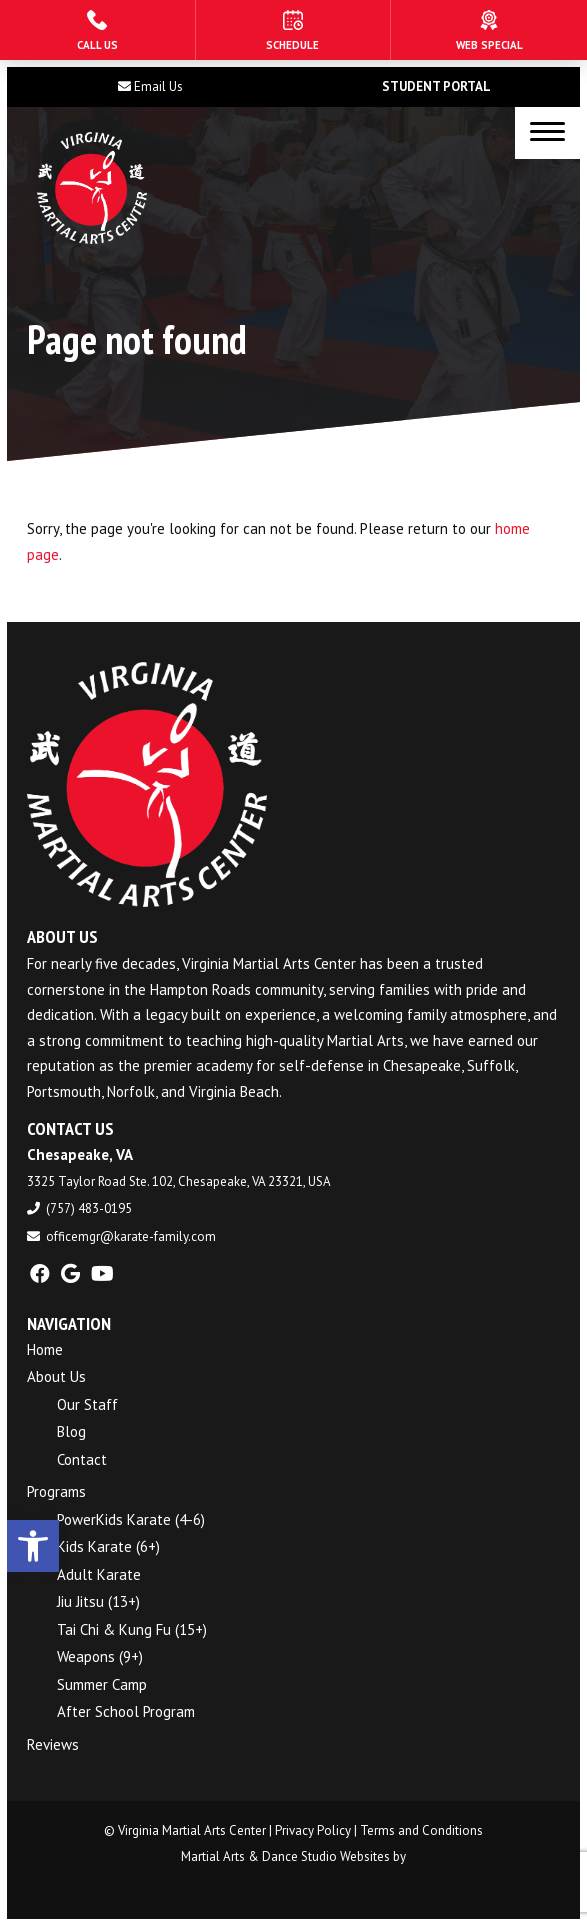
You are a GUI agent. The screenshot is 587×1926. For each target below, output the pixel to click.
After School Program (126, 1711)
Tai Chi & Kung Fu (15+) (132, 1629)
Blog (71, 1431)
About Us (56, 1376)
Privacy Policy (313, 1830)
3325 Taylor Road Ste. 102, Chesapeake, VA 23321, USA (179, 1181)
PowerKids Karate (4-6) (131, 1519)
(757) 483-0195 (89, 1208)
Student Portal (436, 86)
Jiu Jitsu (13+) (98, 1601)
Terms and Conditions (421, 1830)
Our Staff (87, 1404)
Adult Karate (99, 1574)
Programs (56, 1491)
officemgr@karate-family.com (131, 1236)
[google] (70, 1274)
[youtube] (102, 1274)
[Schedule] (293, 30)
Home (45, 1349)
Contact (82, 1459)
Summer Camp (102, 1684)
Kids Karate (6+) (108, 1546)
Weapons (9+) (100, 1656)
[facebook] (40, 1274)
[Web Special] (489, 30)
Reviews (53, 1744)
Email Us (158, 86)
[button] (33, 1546)
